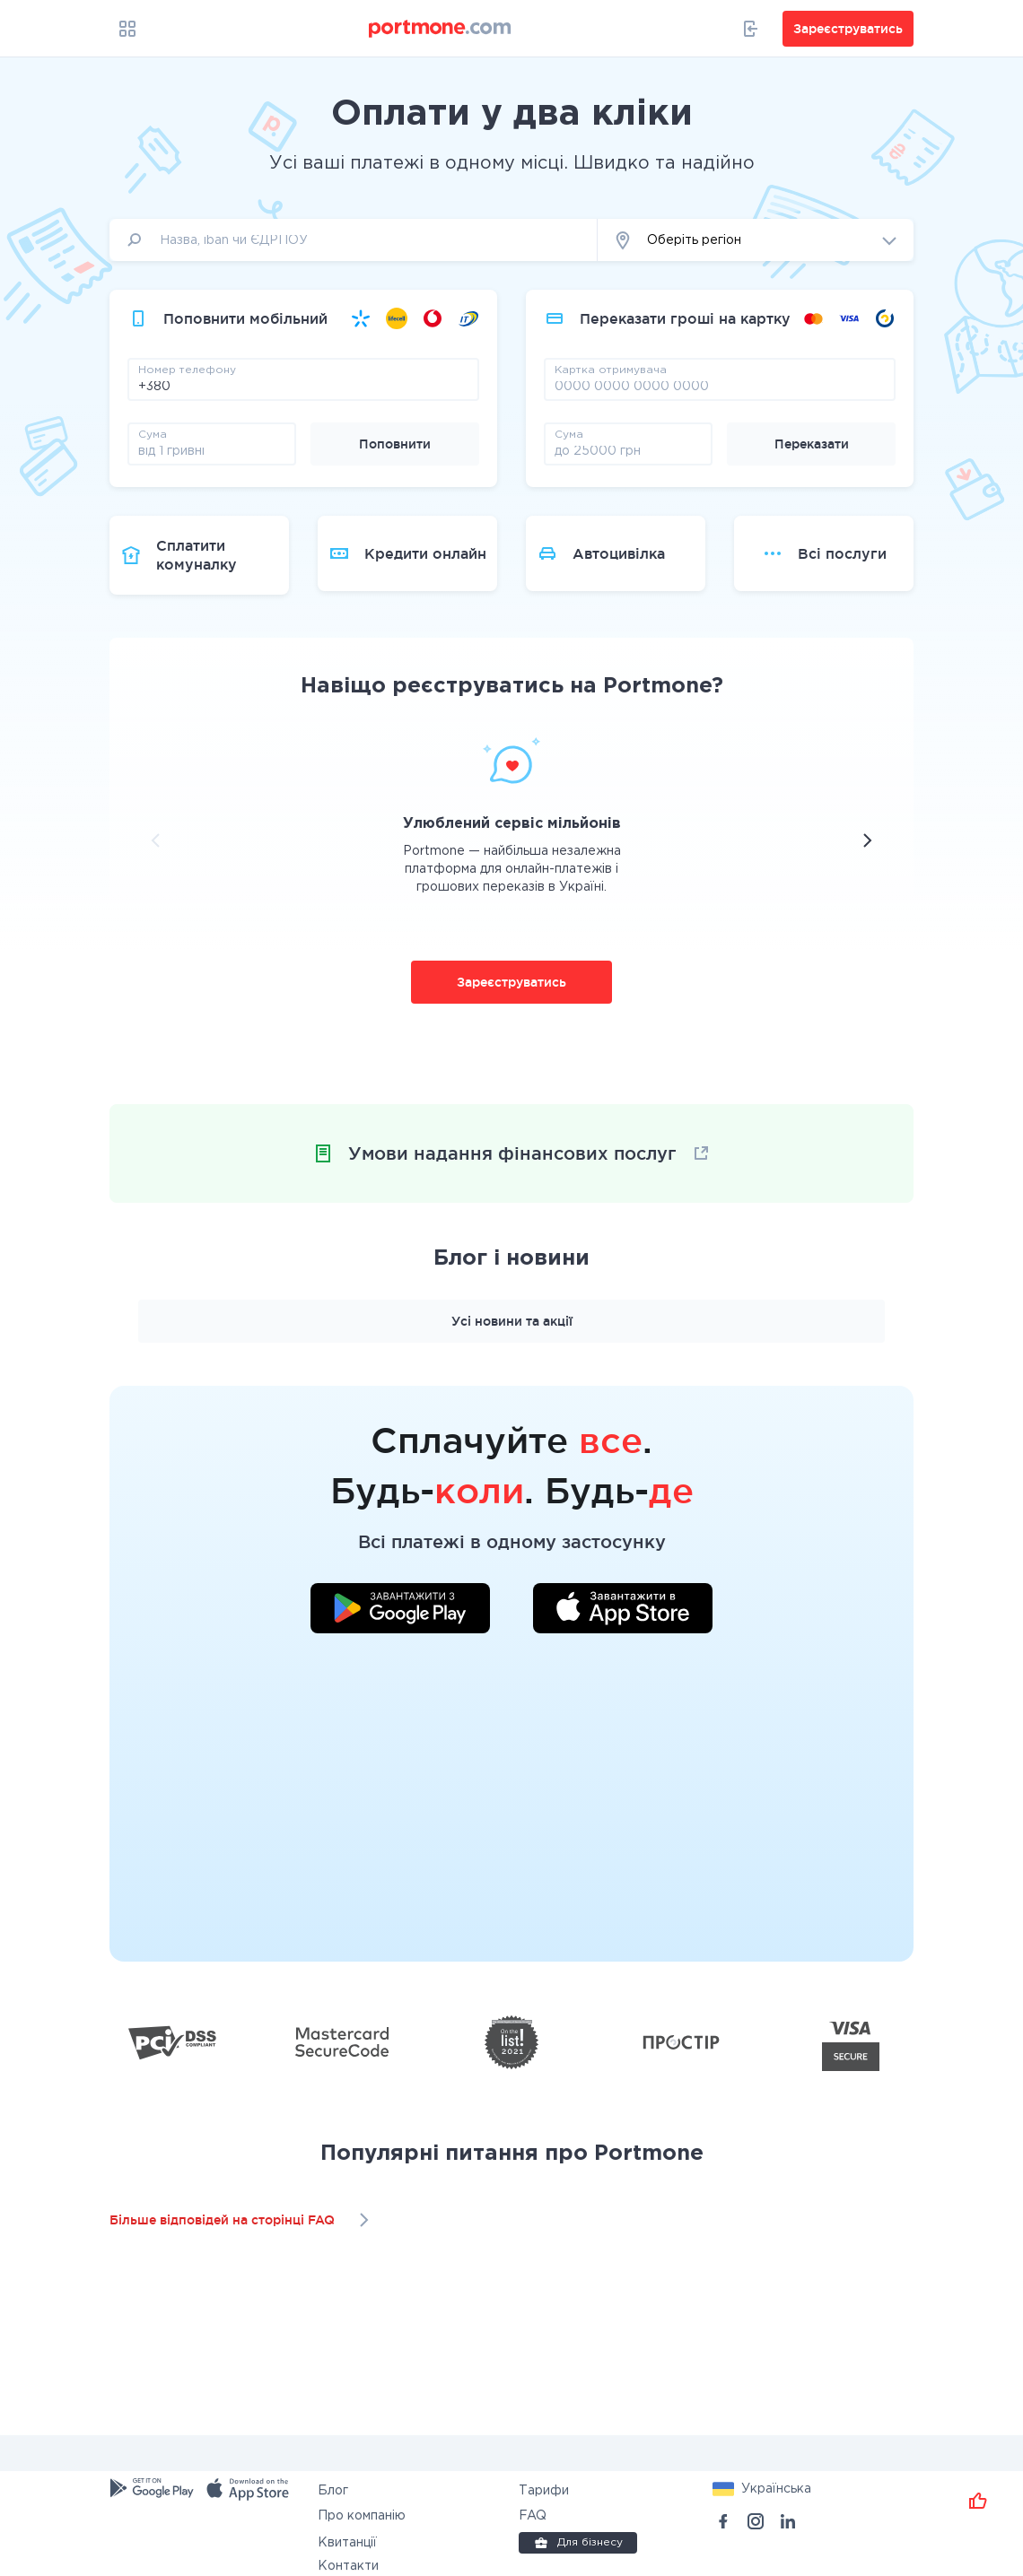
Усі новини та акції (512, 1321)
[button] (756, 240)
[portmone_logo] (440, 29)
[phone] (303, 385)
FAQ (532, 2516)
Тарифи (544, 2490)
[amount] (211, 450)
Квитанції (347, 2542)
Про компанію (362, 2516)
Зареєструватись (511, 982)
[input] (353, 240)
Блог (333, 2490)
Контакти (348, 2566)
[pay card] (720, 385)
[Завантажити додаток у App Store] (623, 1611)
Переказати (811, 444)
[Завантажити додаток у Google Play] (400, 1611)
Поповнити (395, 444)
